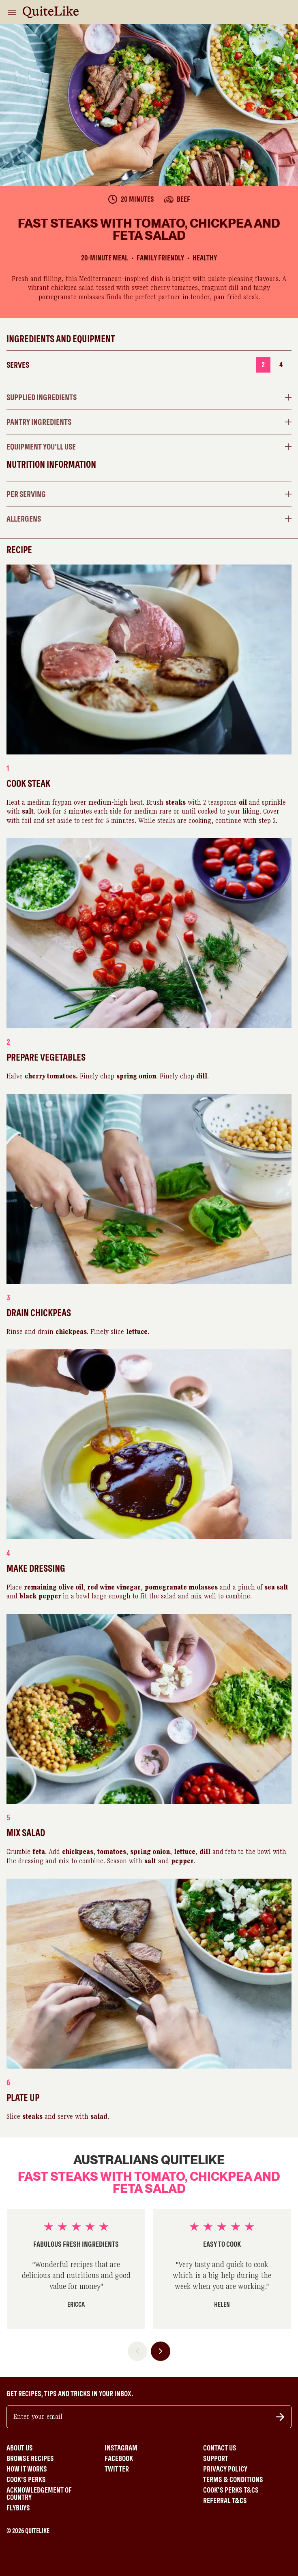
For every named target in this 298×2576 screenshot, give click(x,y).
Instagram (121, 2448)
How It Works (26, 2469)
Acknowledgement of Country (39, 2494)
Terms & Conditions (233, 2479)
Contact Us (219, 2448)
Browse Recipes (30, 2458)
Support (215, 2458)
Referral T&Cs (225, 2500)
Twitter (117, 2469)
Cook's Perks (26, 2479)
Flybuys (18, 2508)
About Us (19, 2448)
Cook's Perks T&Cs (231, 2490)
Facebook (119, 2458)
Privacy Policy (225, 2469)
